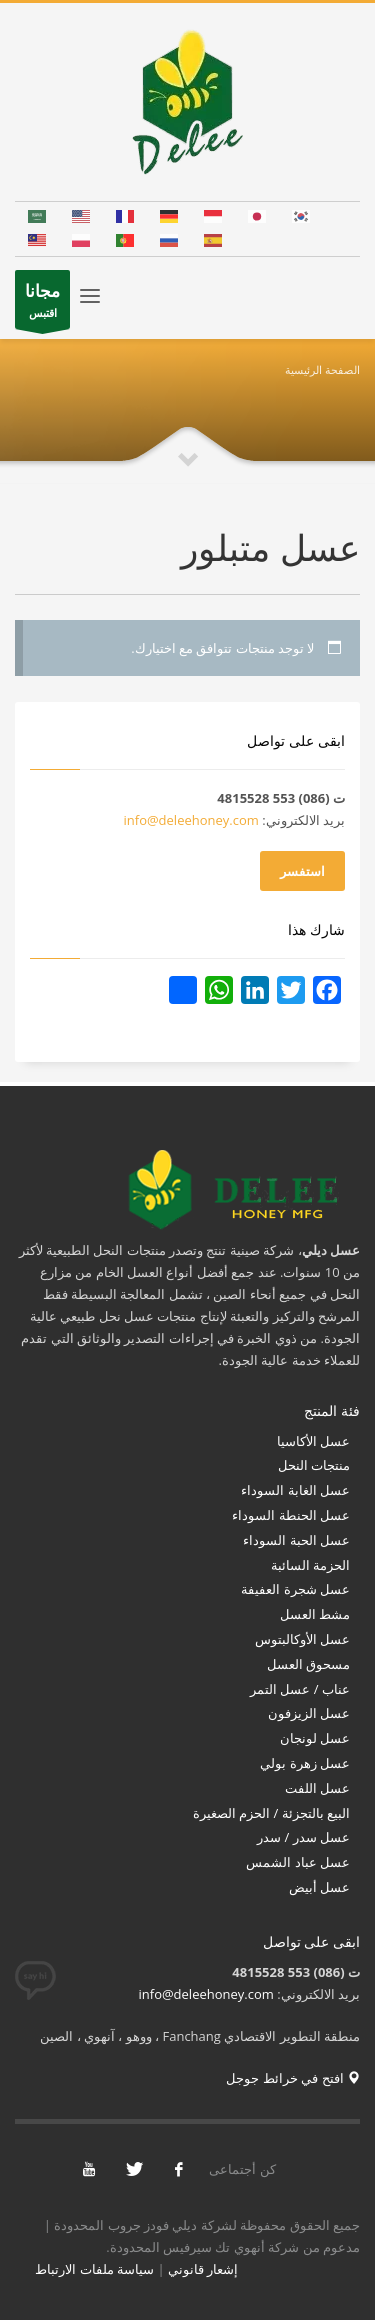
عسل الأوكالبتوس (300, 1639)
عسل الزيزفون (309, 1713)
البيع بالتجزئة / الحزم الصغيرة (271, 1813)
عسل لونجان (315, 1738)
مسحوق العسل (308, 1664)
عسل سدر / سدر (303, 1837)
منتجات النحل (314, 1465)
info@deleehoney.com (191, 820)
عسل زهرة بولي (305, 1763)
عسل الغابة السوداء (295, 1490)
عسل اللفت (317, 1788)
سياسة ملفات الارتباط (94, 2269)
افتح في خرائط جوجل (293, 2078)
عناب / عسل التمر (300, 1689)
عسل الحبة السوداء (296, 1540)
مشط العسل (315, 1614)
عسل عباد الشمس (296, 1862)
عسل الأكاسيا (313, 1441)
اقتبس (42, 304)
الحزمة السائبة (310, 1565)
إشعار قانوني (203, 2269)
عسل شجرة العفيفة (295, 1589)
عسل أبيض (319, 1887)
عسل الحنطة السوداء (291, 1515)
